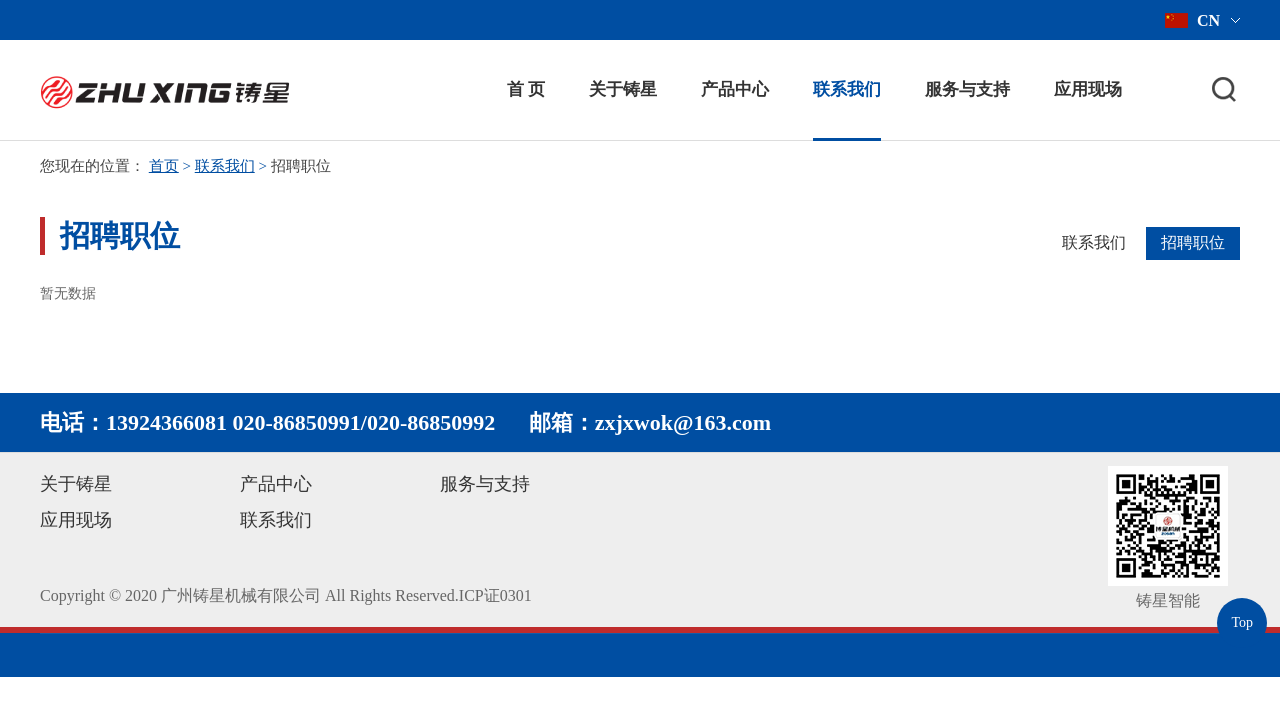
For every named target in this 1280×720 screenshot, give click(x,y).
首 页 (526, 89)
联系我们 (847, 89)
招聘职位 (1193, 242)
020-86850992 (431, 422)
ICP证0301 (495, 595)
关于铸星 (623, 89)
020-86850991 (297, 422)
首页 (164, 166)
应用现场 (1088, 89)
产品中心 (735, 89)
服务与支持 (967, 89)
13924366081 (166, 422)
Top (1242, 622)
